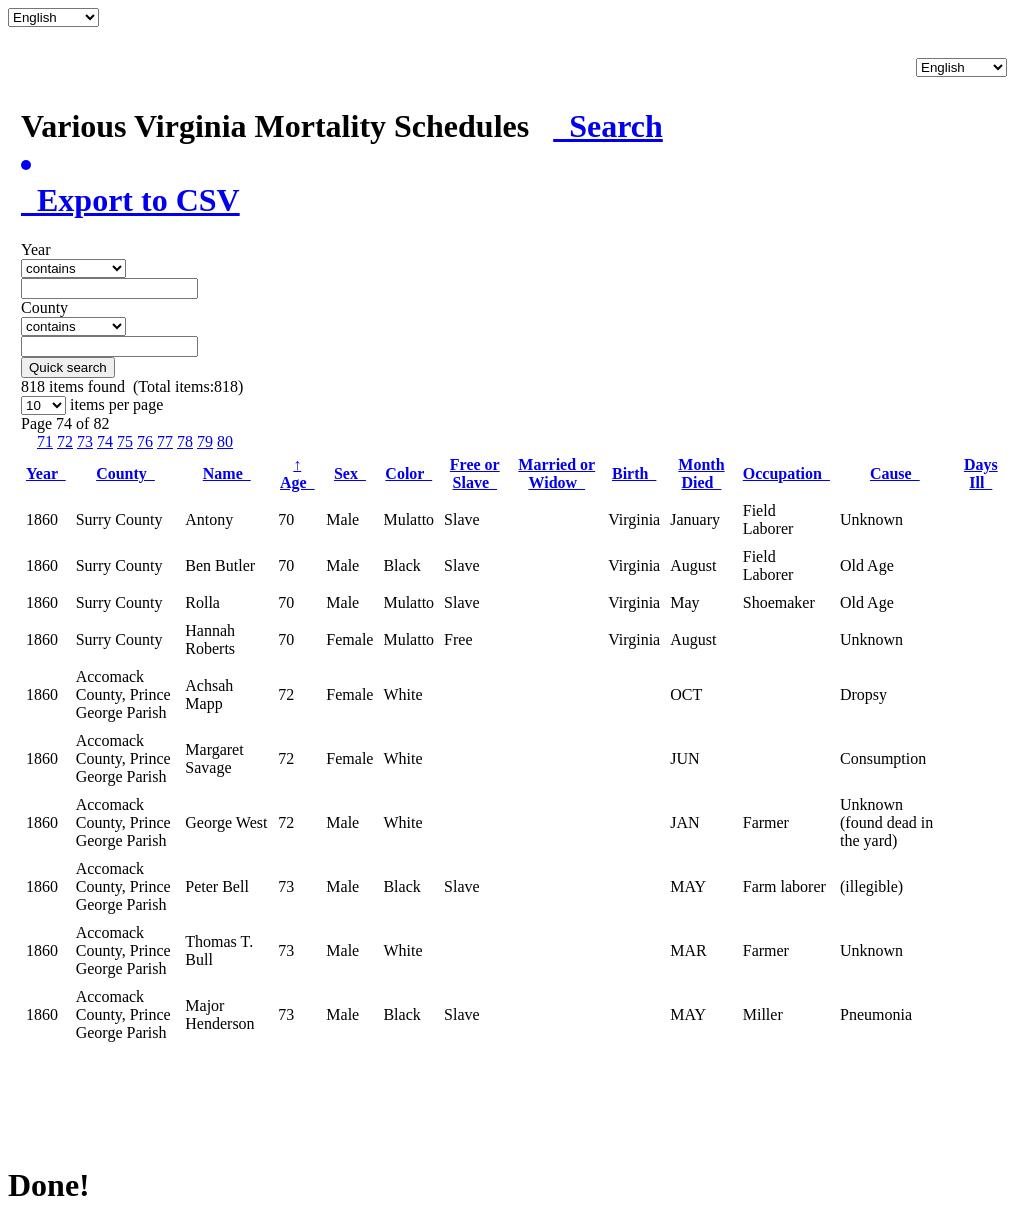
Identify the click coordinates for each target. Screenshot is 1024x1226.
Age (297, 473)
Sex (350, 473)
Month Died (701, 473)
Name (227, 473)
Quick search (68, 367)
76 (145, 441)
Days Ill (981, 473)
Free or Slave (475, 473)
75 (125, 441)
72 (65, 441)
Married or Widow (556, 473)
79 (205, 441)
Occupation (786, 473)
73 (85, 441)
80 (225, 441)
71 (45, 441)
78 (185, 441)
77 (165, 441)
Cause (895, 473)
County (125, 473)
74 (105, 441)
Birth (634, 473)
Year (46, 473)
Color (408, 473)
